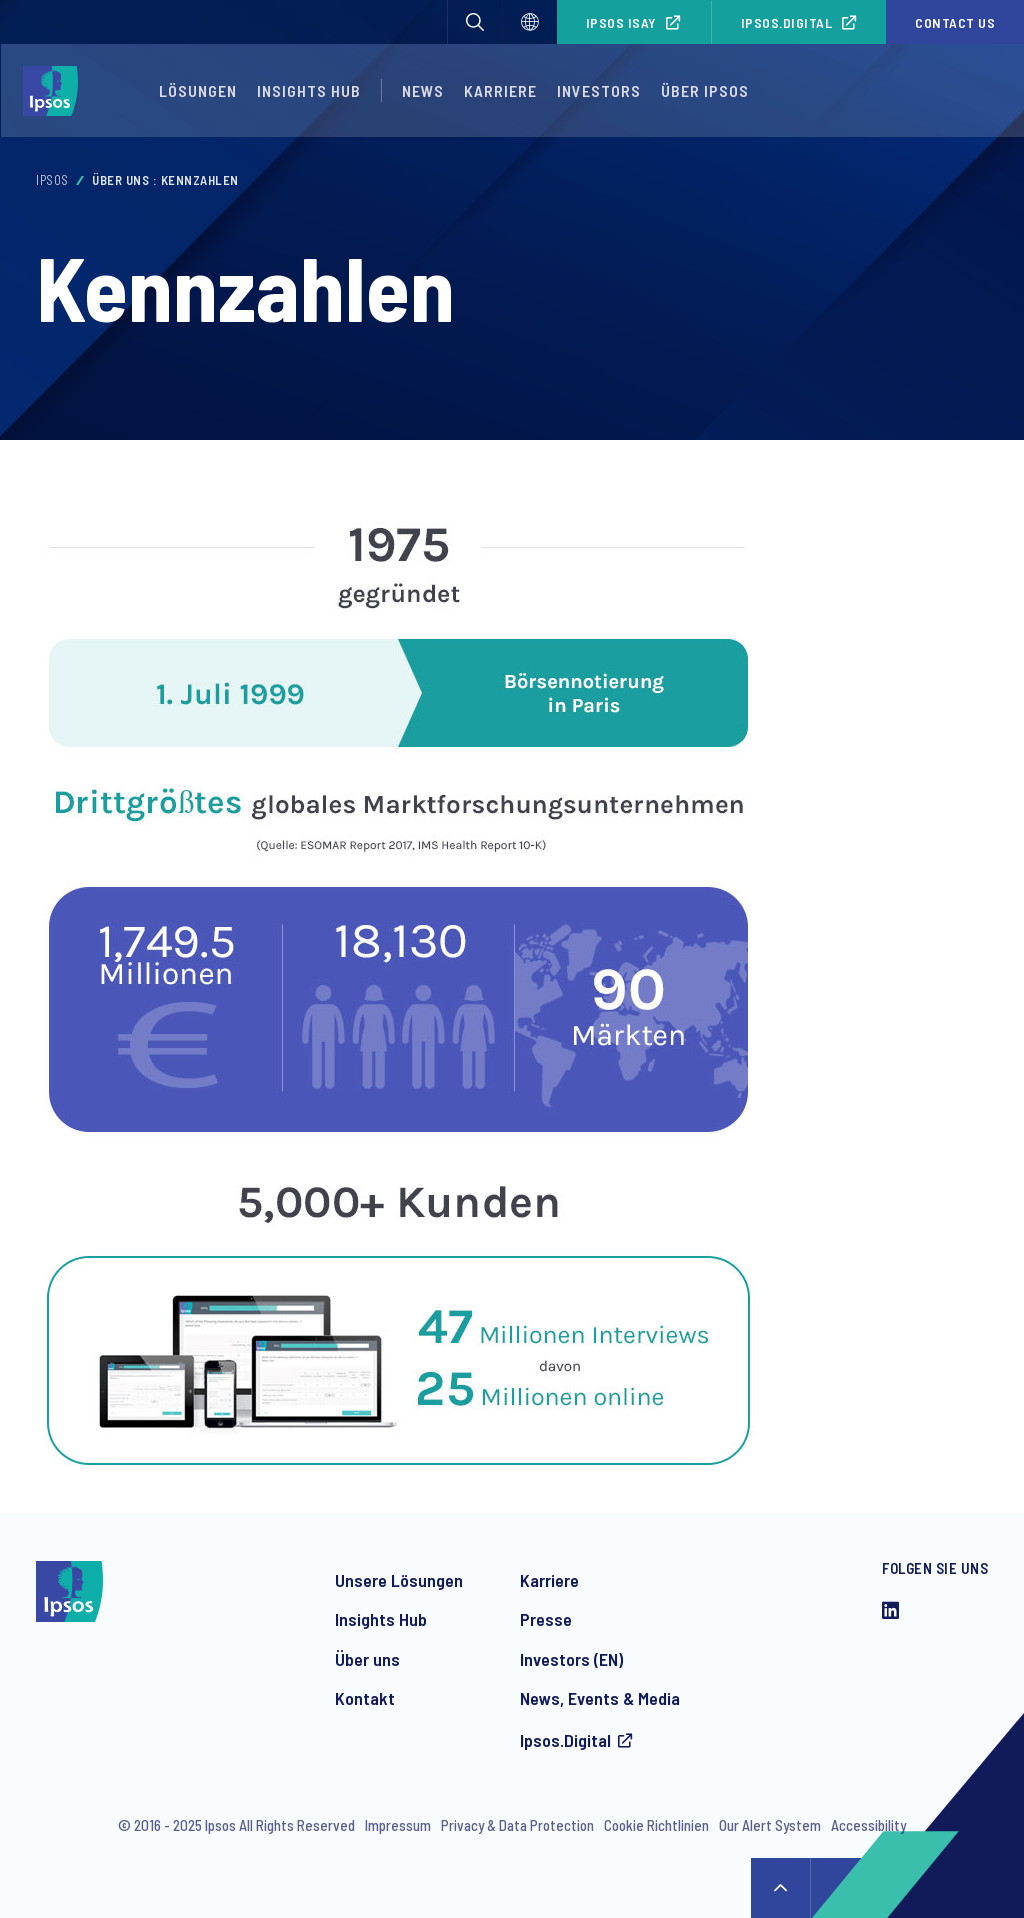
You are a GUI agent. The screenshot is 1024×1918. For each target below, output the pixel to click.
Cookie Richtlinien (656, 1825)
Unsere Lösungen (399, 1580)
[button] (475, 22)
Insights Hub (309, 90)
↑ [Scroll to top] (781, 1888)
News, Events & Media (600, 1698)
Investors (599, 90)
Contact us (955, 22)
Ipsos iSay (621, 22)
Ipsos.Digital (787, 22)
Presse (546, 1619)
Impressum (398, 1825)
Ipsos (52, 180)
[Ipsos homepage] (55, 91)
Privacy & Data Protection (517, 1825)
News (423, 90)
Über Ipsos (705, 90)
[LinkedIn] (891, 1612)
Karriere (500, 90)
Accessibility (868, 1825)
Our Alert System (770, 1825)
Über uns (367, 1659)
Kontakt (365, 1698)
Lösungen (198, 90)
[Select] (530, 22)
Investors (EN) (571, 1659)
